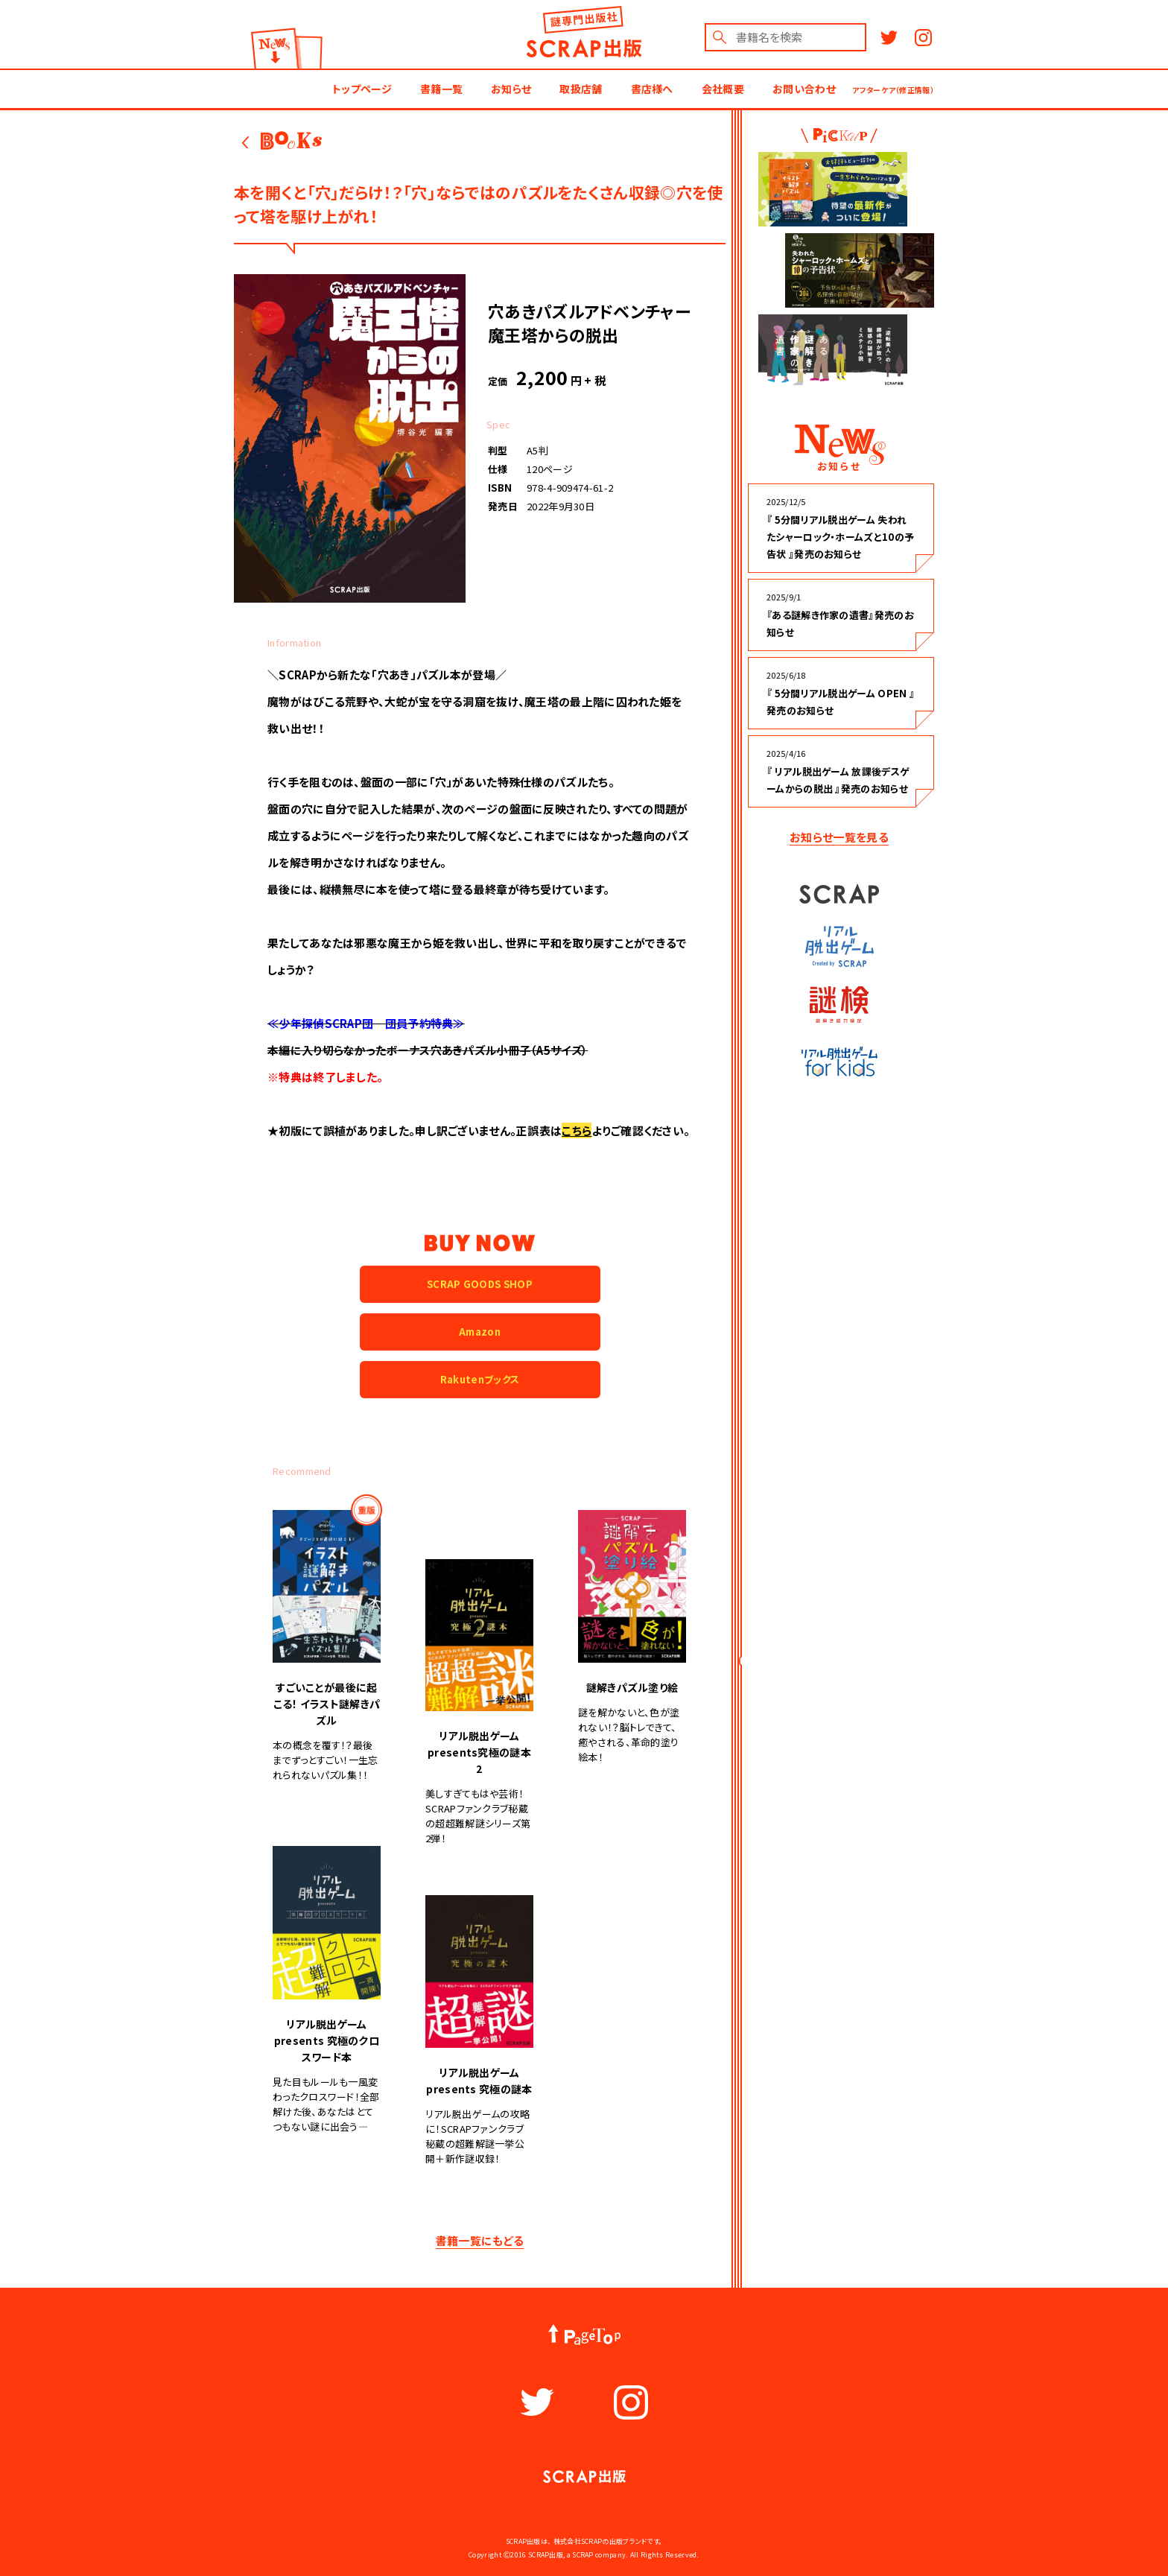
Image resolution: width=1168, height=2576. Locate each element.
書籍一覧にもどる (480, 2240)
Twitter (889, 37)
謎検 (839, 1004)
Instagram (923, 37)
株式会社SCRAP (578, 2541)
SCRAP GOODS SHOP (480, 1284)
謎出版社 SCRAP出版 (584, 31)
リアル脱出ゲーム (839, 946)
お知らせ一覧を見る (839, 837)
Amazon (480, 1332)
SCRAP (839, 893)
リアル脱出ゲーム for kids (839, 1061)
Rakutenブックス (479, 1379)
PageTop (584, 2334)
